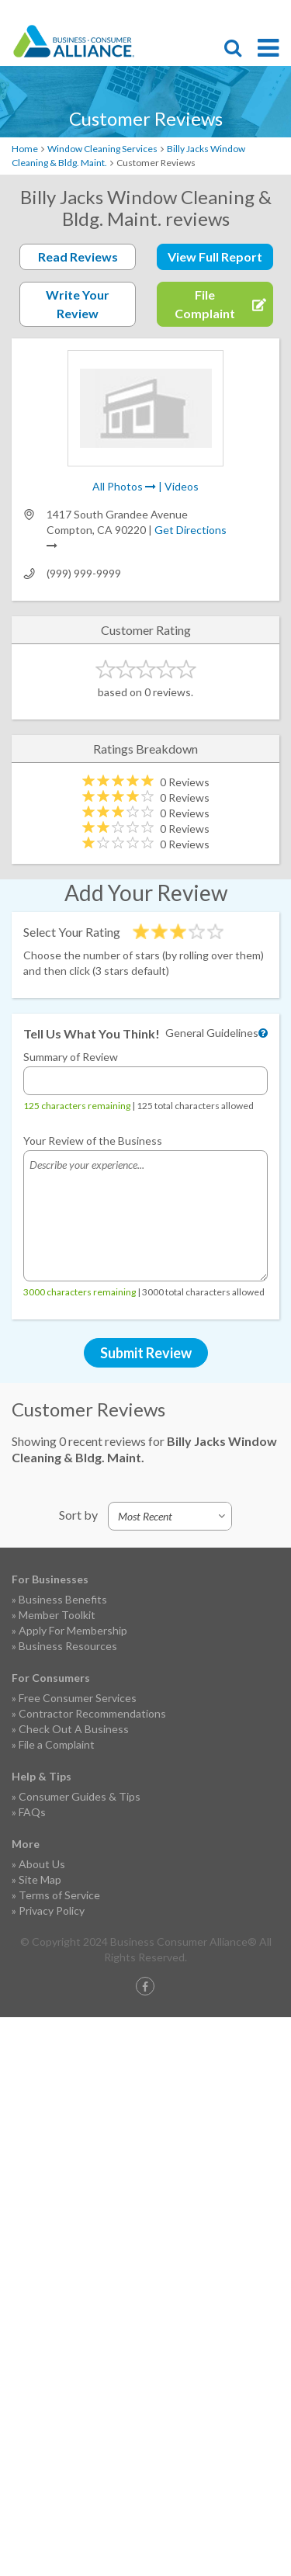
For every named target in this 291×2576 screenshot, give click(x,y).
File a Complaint (57, 1744)
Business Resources (68, 1645)
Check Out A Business (74, 1728)
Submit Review (146, 1352)
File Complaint (190, 12)
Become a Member (217, 12)
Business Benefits (63, 1599)
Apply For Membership (73, 1630)
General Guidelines (211, 1032)
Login (271, 12)
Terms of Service (59, 1895)
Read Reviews (78, 256)
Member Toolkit (57, 1614)
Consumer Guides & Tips (79, 1796)
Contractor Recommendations (92, 1713)
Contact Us (244, 12)
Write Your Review (77, 304)
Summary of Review (70, 1056)
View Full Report (215, 256)
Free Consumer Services (78, 1697)
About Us (42, 1863)
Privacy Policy (52, 1910)
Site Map (40, 1879)
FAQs (32, 1811)
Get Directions (190, 529)
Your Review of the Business (92, 1140)
